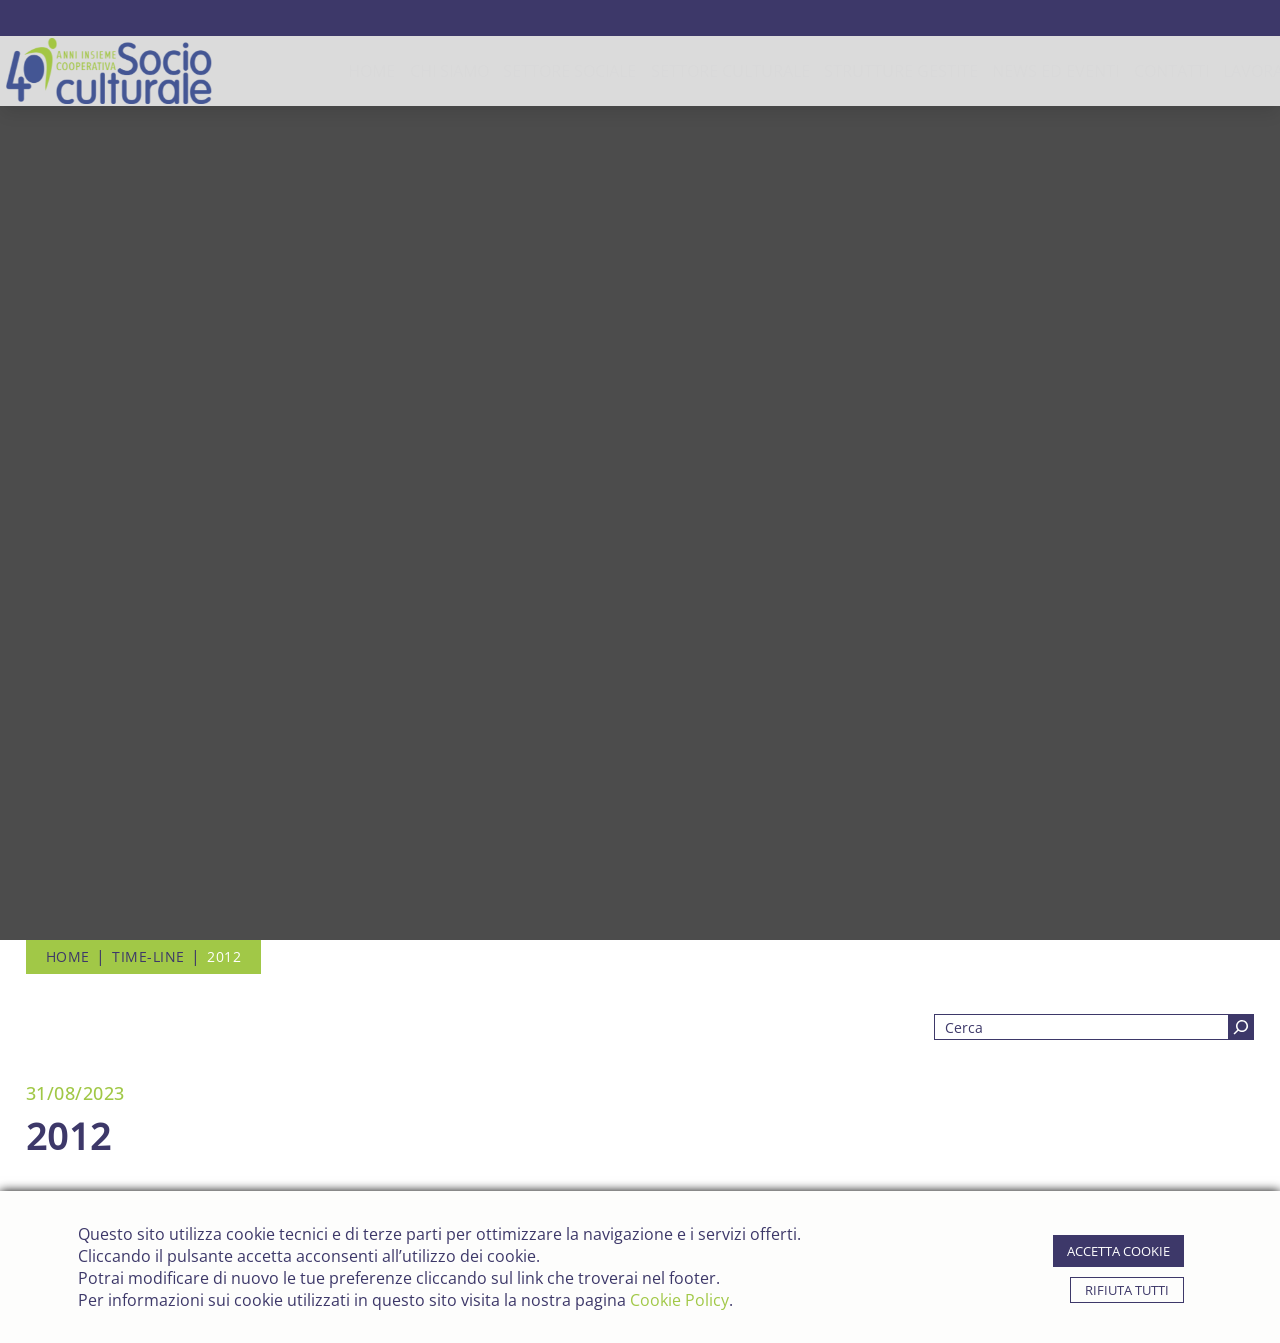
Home (299, 71)
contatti (1099, 71)
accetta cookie (1118, 1251)
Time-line (148, 956)
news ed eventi (984, 71)
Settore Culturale (658, 71)
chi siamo (377, 71)
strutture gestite (829, 71)
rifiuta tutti (1127, 1290)
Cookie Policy (679, 1300)
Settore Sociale (497, 71)
